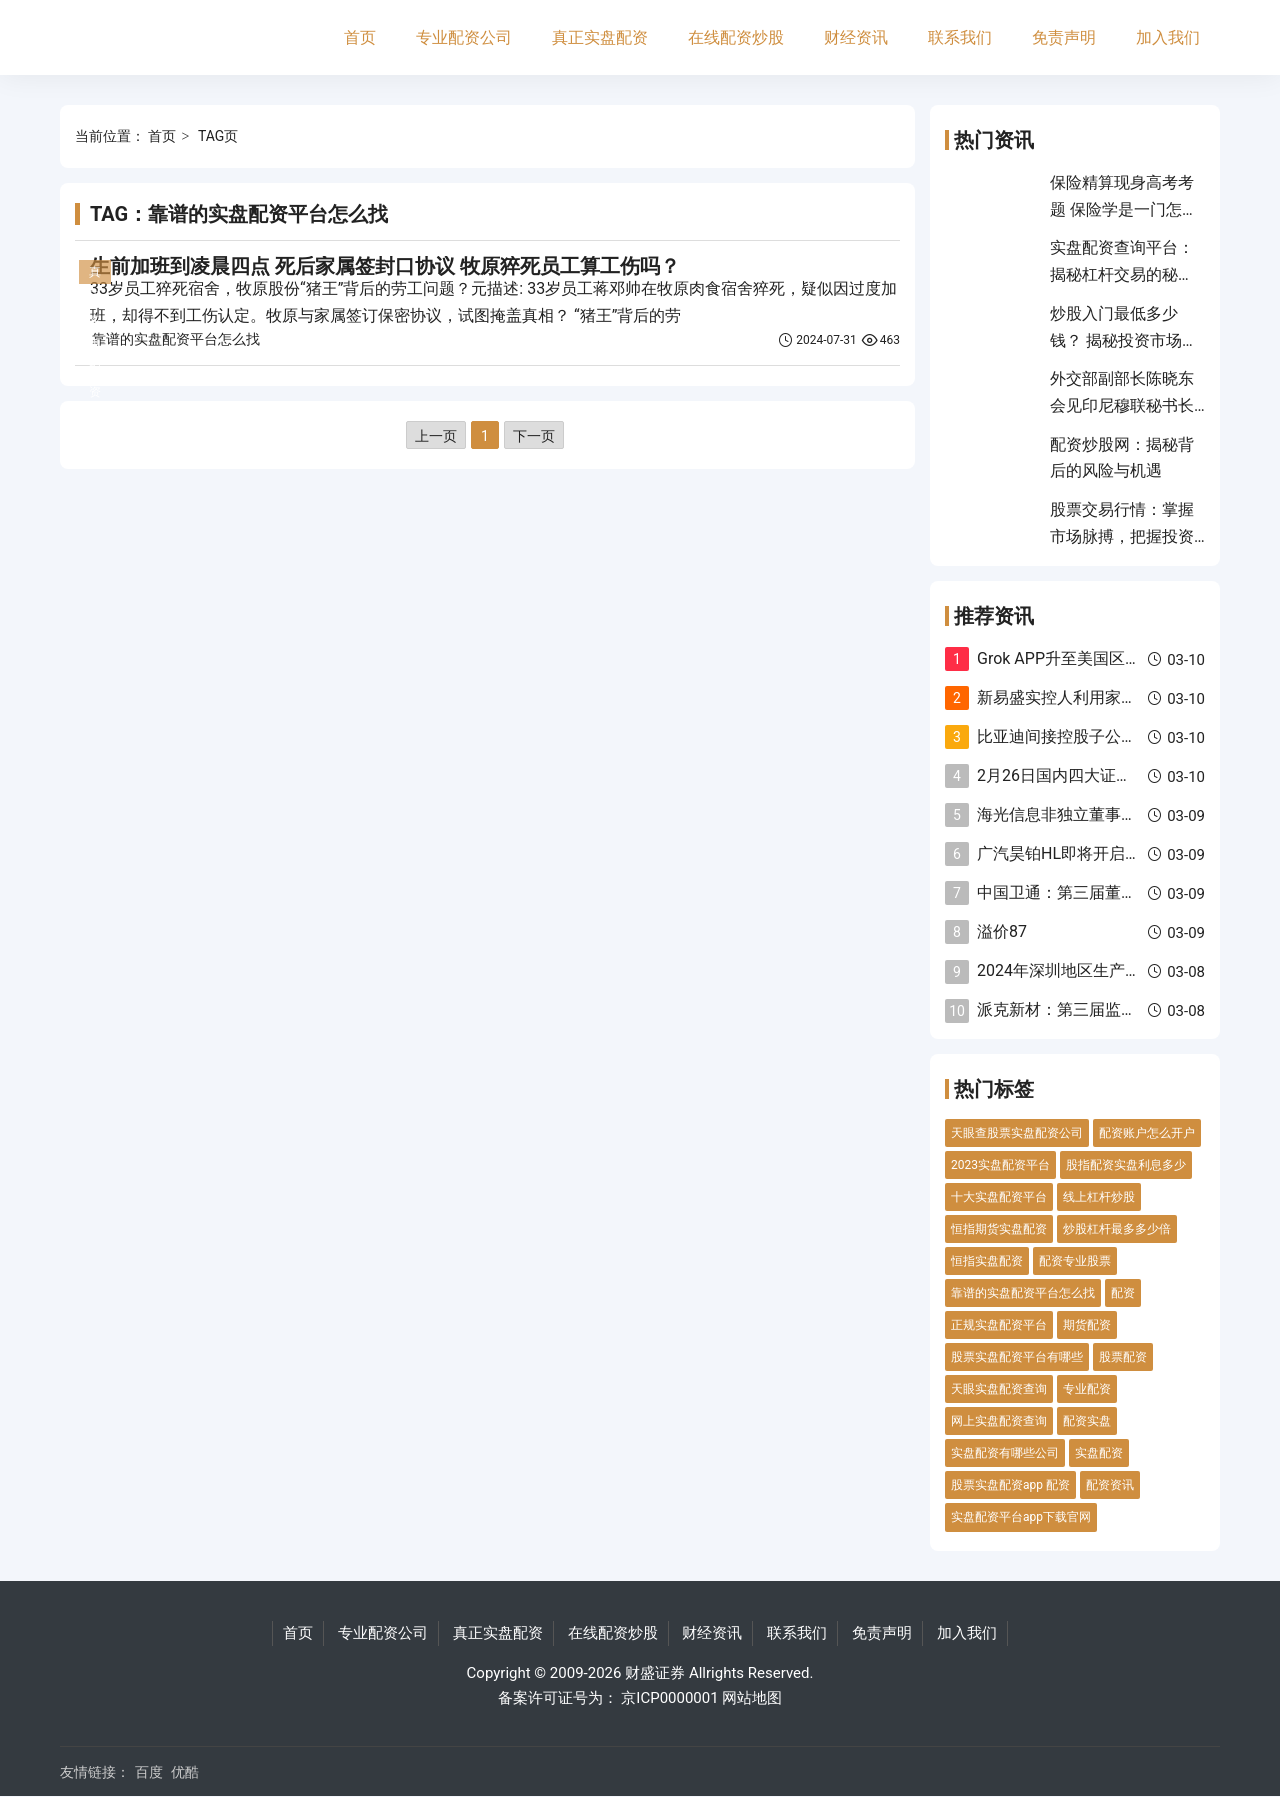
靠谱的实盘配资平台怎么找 (176, 339)
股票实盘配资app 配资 (1010, 1485)
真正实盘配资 (600, 37)
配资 (1123, 1293)
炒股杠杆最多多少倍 (1117, 1229)
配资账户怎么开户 (1147, 1133)
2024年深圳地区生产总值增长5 (1087, 970)
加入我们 (1168, 37)
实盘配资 (1099, 1453)
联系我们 (960, 37)
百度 (149, 1772)
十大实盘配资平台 (999, 1197)
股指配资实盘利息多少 (1126, 1165)
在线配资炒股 (736, 37)
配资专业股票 (1075, 1261)
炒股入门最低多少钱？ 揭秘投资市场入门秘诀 (1124, 340)
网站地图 (752, 1698)
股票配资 (1123, 1357)
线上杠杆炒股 (1099, 1197)
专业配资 (1087, 1389)
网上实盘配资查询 (999, 1421)
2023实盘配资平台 (1000, 1165)
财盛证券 (655, 1673)
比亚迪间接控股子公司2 (1061, 736)
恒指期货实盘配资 (999, 1229)
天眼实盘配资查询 (999, 1389)
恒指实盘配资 (987, 1261)
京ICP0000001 (669, 1698)
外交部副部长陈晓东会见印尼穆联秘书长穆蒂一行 (1122, 405)
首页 (360, 37)
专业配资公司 (464, 37)
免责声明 (1064, 37)
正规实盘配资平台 (999, 1325)
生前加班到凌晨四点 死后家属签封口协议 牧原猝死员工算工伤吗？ (385, 266)
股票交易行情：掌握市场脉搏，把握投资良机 (1122, 536)
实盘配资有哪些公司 (1005, 1453)
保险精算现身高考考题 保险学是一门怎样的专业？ (1124, 209)
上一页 (436, 436)
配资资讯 (1110, 1485)
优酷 (185, 1772)
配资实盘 (1087, 1421)
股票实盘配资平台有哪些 (1017, 1357)
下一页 (534, 436)
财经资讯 (856, 37)
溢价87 (1002, 931)
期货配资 (1087, 1325)
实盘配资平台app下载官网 (1021, 1517)
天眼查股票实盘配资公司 (1017, 1133)
